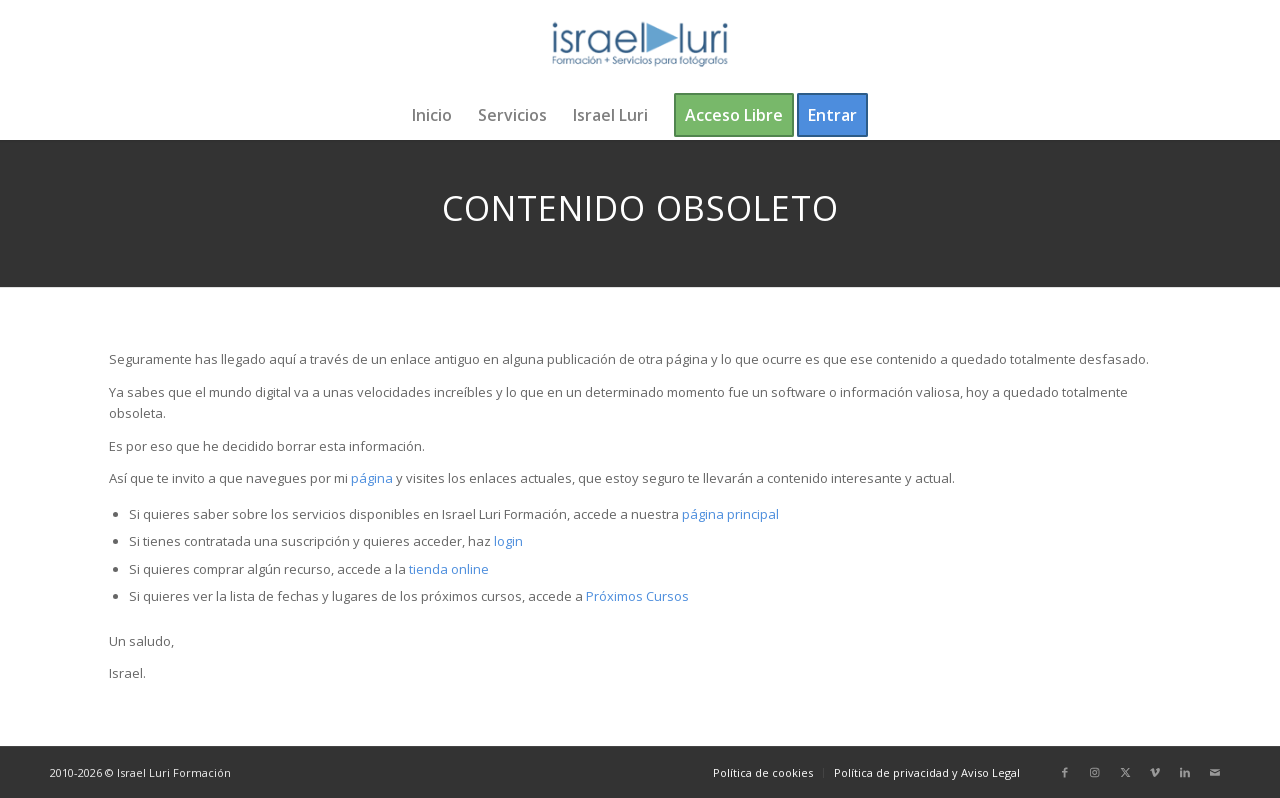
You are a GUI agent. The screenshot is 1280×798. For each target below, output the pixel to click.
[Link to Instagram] (1095, 772)
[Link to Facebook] (1065, 772)
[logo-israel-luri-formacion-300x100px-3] (640, 45)
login (508, 541)
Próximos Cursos (636, 596)
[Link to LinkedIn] (1185, 772)
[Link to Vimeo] (1155, 772)
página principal (730, 514)
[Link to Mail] (1215, 772)
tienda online (449, 569)
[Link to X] (1125, 772)
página (372, 478)
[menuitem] (432, 115)
